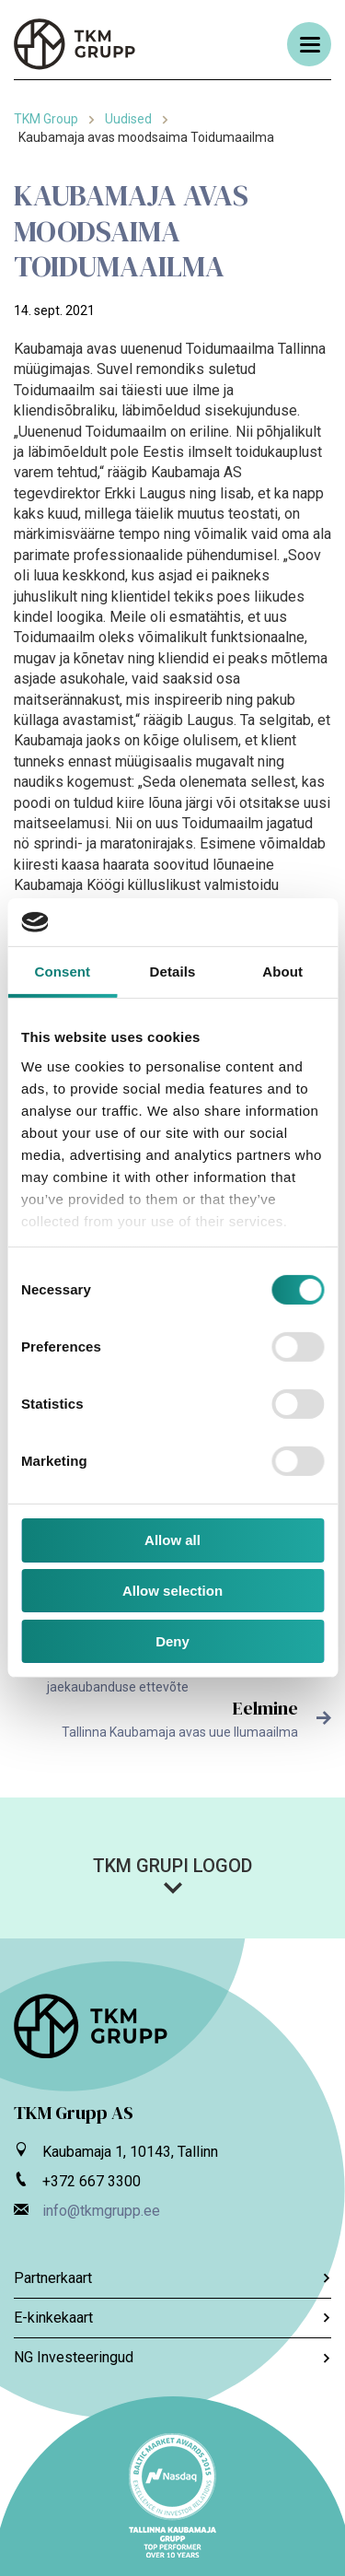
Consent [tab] (62, 971)
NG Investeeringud (172, 2357)
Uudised (128, 118)
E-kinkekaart (172, 2317)
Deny (172, 1641)
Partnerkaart (172, 2278)
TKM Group (46, 118)
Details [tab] (173, 971)
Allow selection (172, 1590)
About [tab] (282, 971)
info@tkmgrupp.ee (101, 2210)
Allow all (172, 1540)
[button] (172, 1875)
